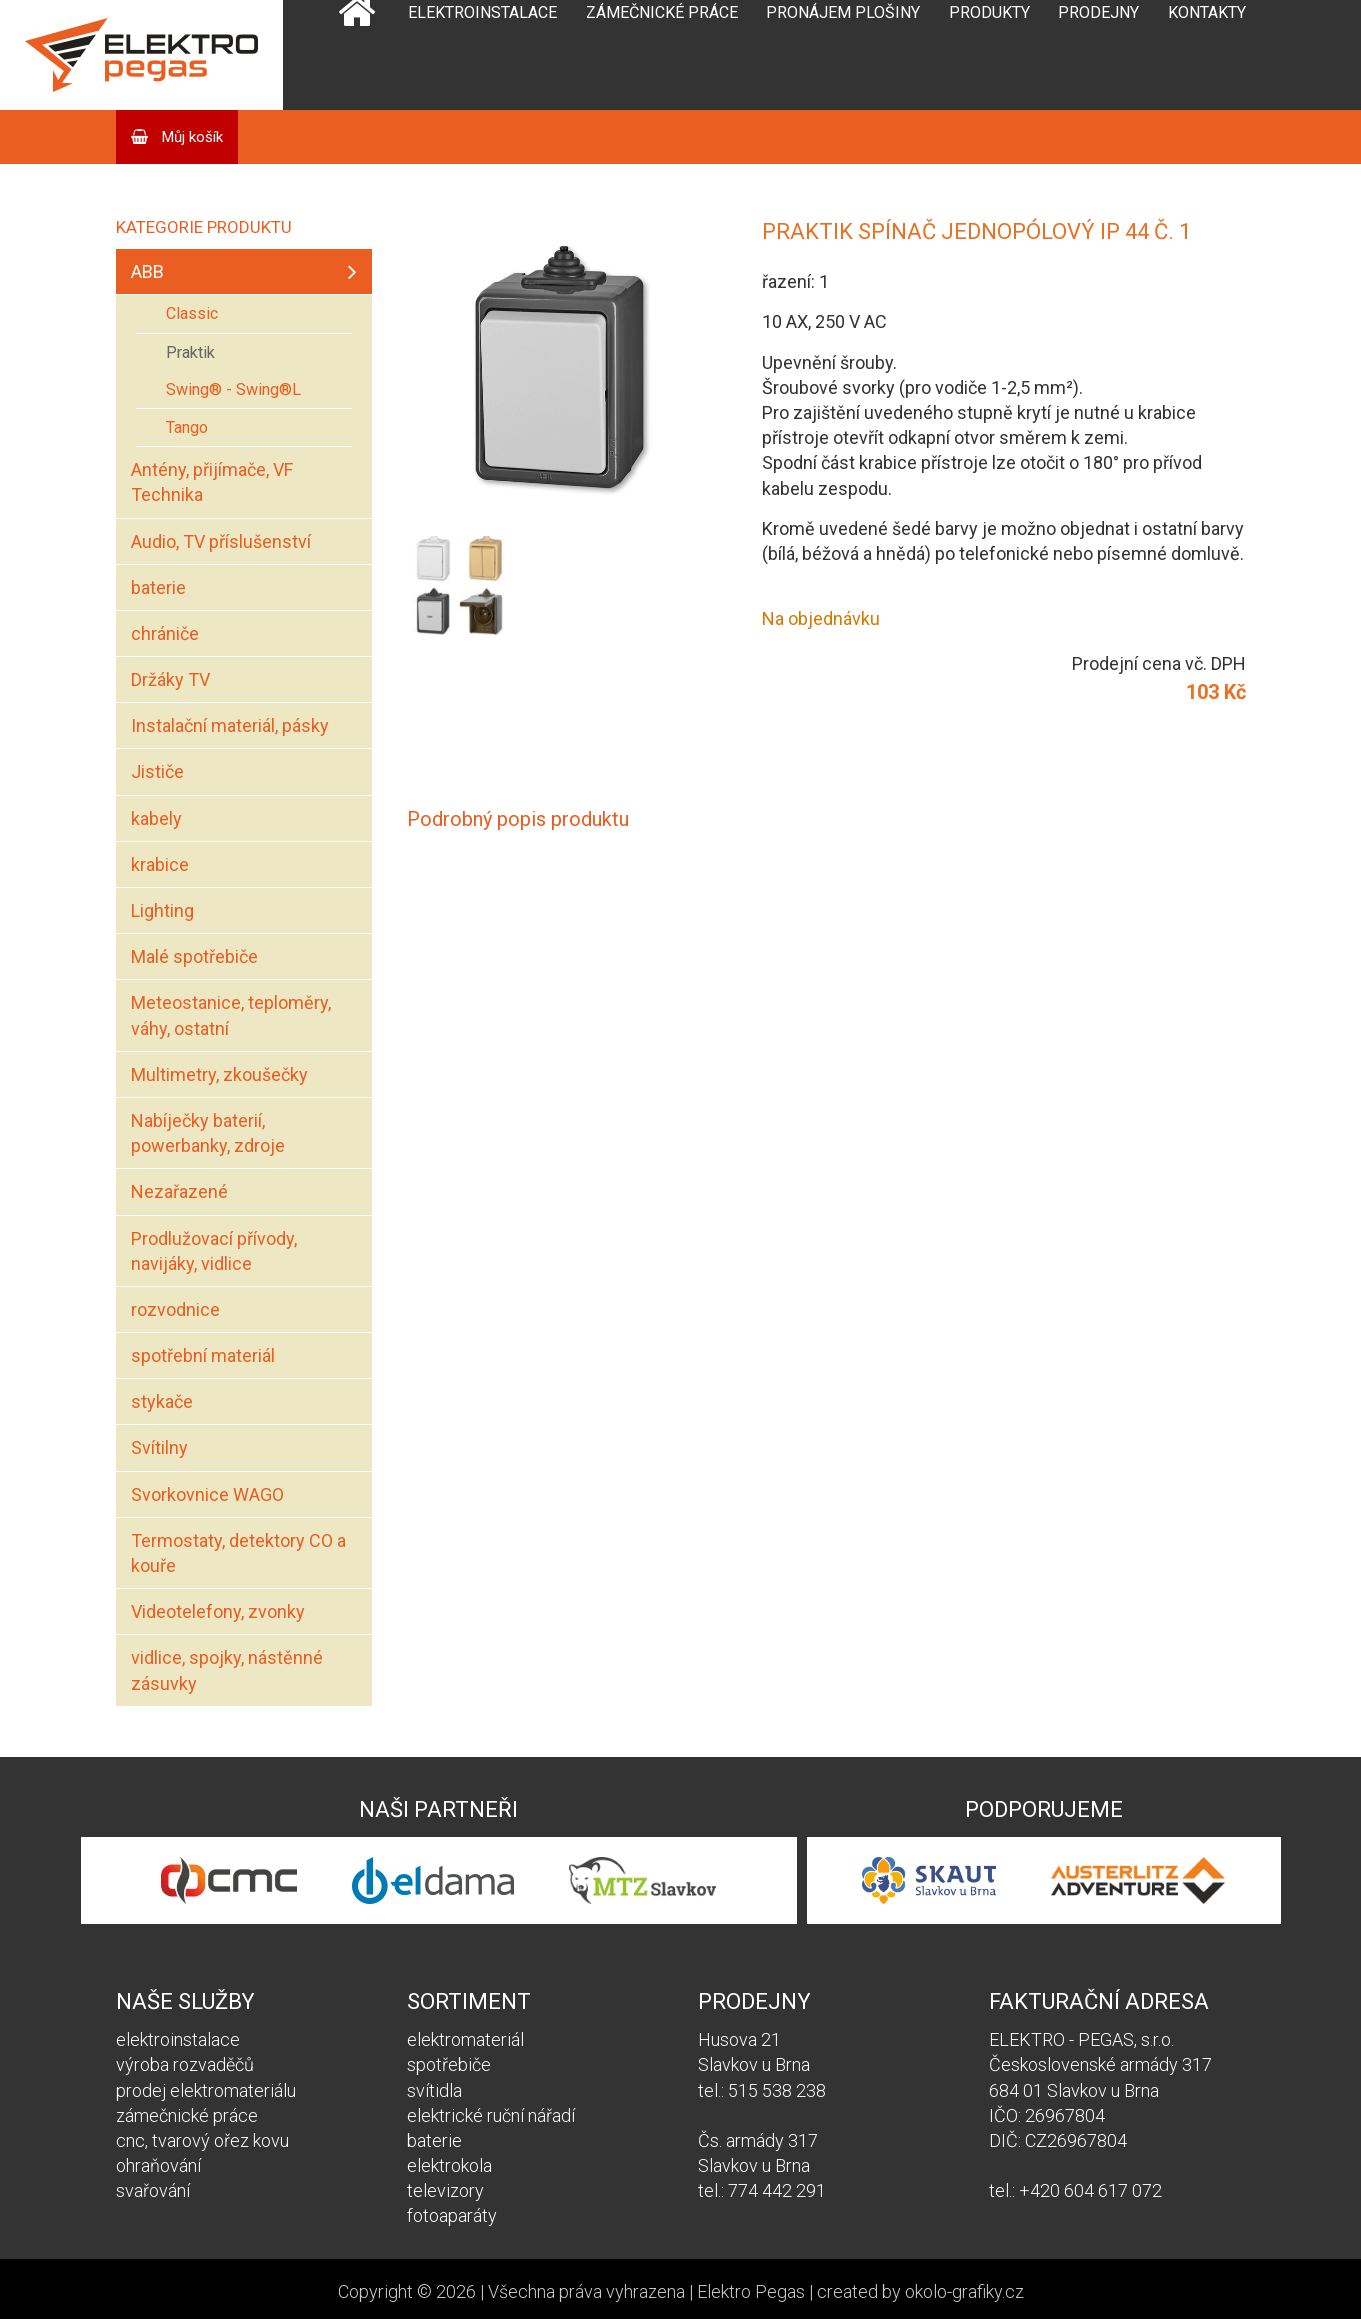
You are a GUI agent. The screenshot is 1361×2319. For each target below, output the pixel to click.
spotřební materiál (203, 1355)
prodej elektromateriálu (206, 2090)
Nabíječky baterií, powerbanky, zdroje (208, 1133)
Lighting (162, 910)
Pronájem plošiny (843, 12)
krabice (160, 864)
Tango (187, 427)
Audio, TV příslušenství (221, 541)
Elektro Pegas (751, 2291)
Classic (192, 313)
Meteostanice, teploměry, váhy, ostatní (231, 1015)
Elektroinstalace (482, 12)
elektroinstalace (178, 2039)
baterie (158, 587)
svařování (153, 2190)
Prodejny (1098, 12)
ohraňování (158, 2165)
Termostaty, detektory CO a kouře (238, 1553)
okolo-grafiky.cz (964, 2291)
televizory (445, 2190)
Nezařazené (179, 1191)
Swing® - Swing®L (233, 389)
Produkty (989, 12)
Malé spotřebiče (194, 956)
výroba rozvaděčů (185, 2064)
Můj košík (190, 137)
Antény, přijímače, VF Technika (212, 482)
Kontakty (1207, 12)
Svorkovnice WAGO (207, 1494)
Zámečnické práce (662, 12)
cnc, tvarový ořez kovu (202, 2140)
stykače (162, 1401)
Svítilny (159, 1447)
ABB (147, 271)
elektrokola (449, 2165)
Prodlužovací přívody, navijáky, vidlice (214, 1251)
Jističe (157, 771)
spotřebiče (449, 2064)
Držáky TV (170, 679)
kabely (156, 818)
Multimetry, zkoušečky (219, 1074)
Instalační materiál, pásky (230, 725)
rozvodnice (175, 1309)
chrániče (165, 633)
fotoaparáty (452, 2215)
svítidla (434, 2090)
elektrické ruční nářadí (491, 2115)
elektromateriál (465, 2039)
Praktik (190, 352)
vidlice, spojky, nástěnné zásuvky (227, 1670)
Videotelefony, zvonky (218, 1611)
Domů (357, 55)
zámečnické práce (187, 2115)
